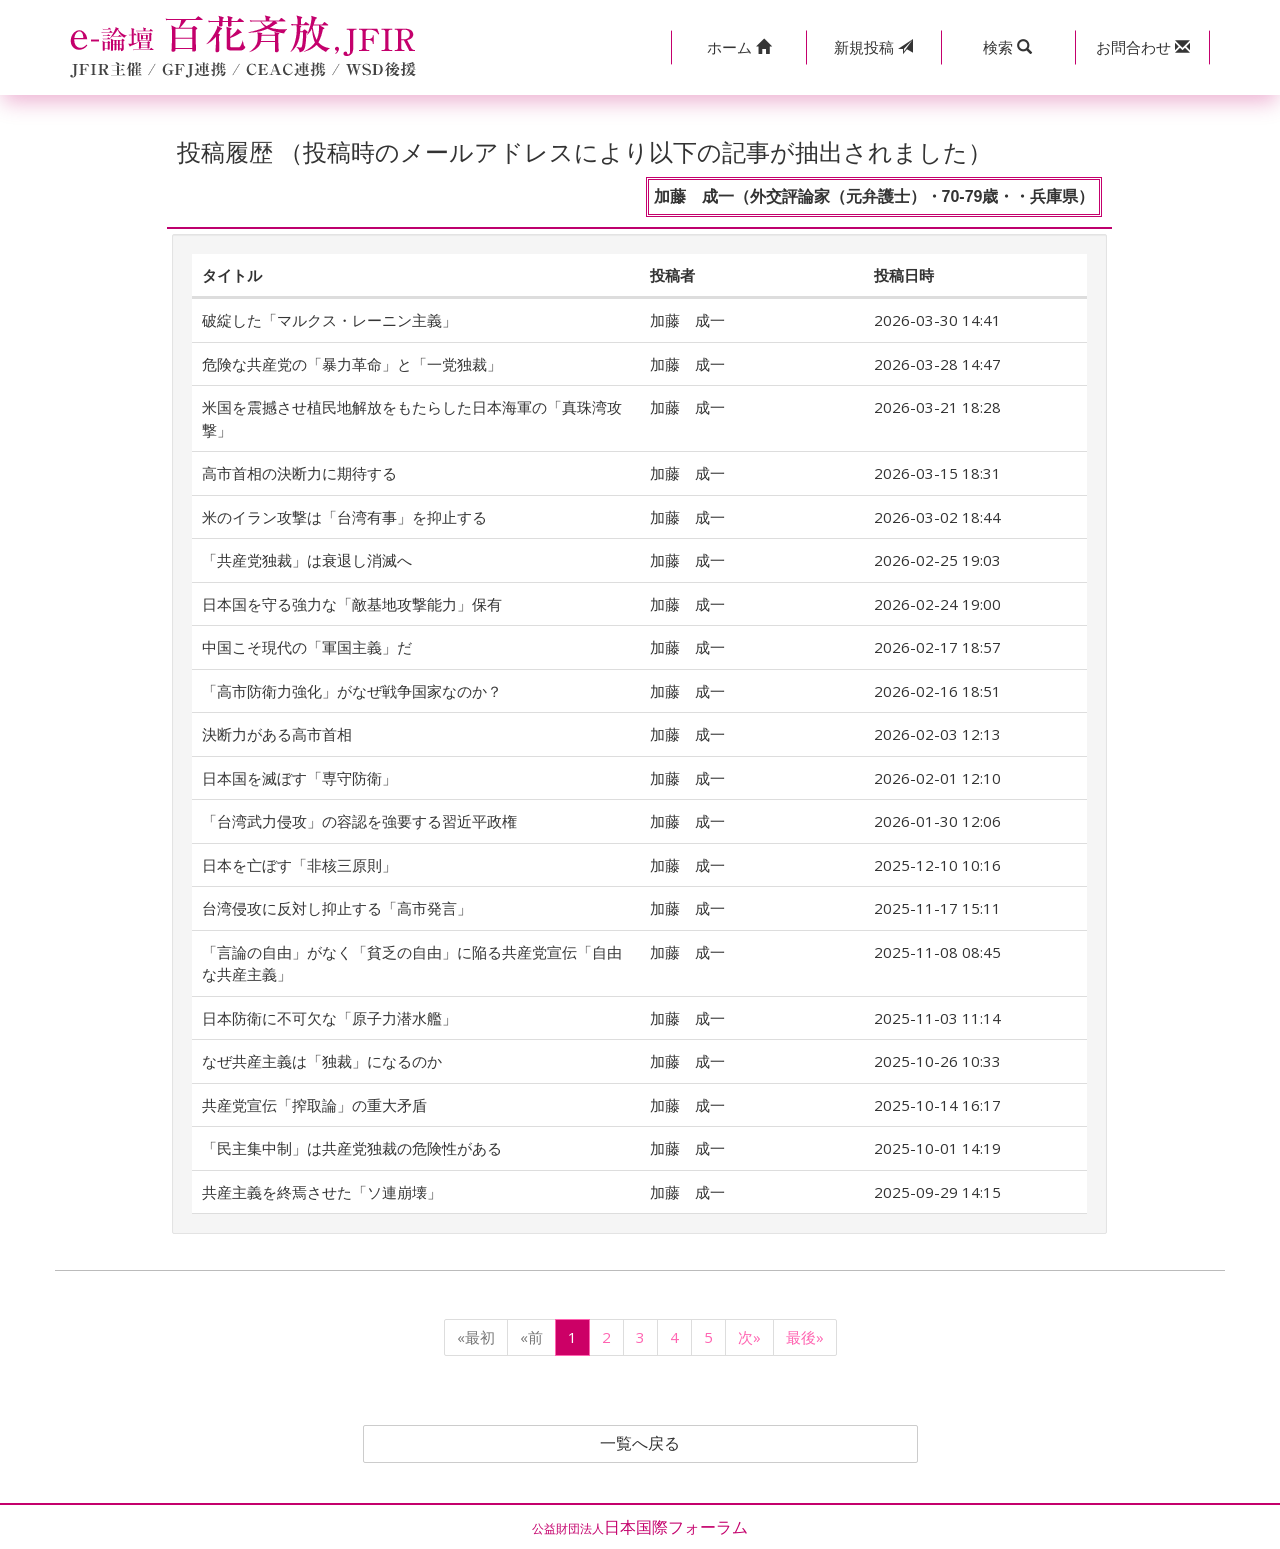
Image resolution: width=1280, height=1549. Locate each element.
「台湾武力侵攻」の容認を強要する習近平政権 (359, 821)
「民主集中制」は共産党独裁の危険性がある (352, 1148)
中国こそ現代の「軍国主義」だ (307, 647)
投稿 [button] (873, 47)
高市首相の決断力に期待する (299, 473)
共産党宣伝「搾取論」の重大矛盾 (314, 1105)
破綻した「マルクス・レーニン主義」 (329, 320)
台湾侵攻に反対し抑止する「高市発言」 (337, 908)
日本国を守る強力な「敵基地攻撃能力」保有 (352, 604)
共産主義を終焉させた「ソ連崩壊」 (322, 1192)
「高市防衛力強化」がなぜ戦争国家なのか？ (352, 691)
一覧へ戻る (640, 1444)
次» (749, 1337)
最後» (805, 1337)
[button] (738, 47)
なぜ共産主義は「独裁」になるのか (322, 1061)
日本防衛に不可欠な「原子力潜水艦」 (329, 1018)
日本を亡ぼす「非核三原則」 (299, 865)
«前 (531, 1337)
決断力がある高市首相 (277, 734)
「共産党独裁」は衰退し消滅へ (307, 560)
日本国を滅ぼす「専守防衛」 (299, 778)
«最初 (476, 1337)
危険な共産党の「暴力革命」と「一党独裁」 (352, 364)
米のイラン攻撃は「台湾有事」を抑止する (344, 517)
